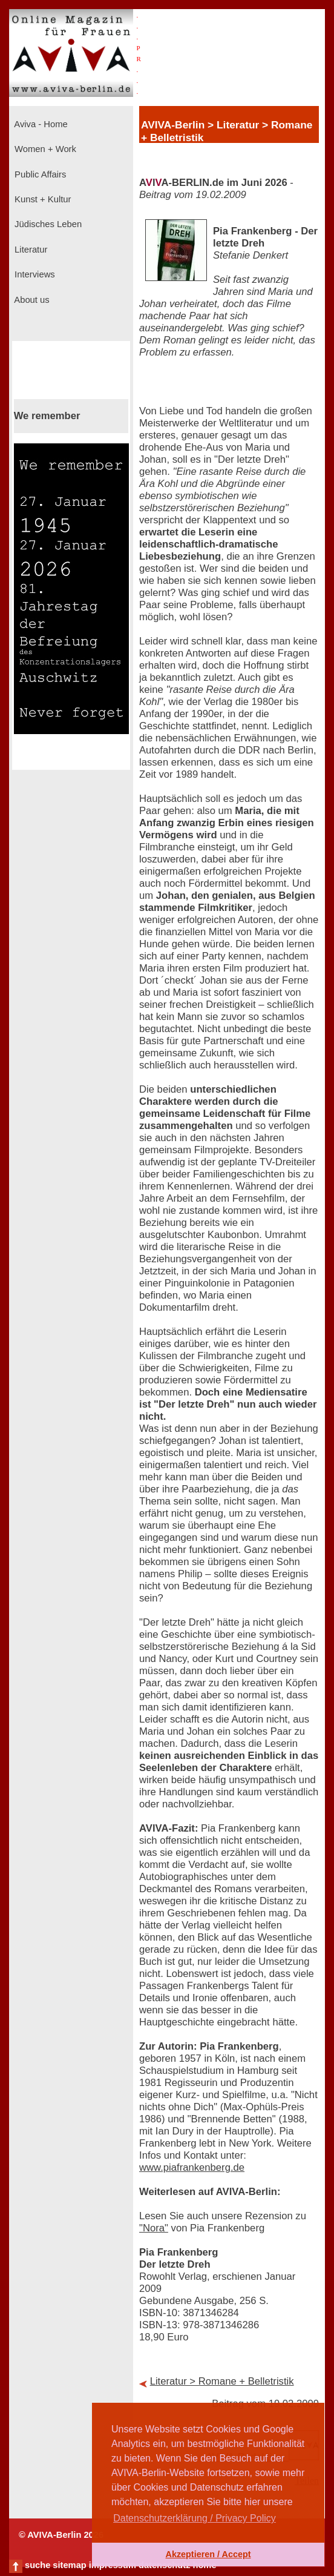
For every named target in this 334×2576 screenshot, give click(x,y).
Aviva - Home (40, 124)
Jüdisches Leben (47, 224)
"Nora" (153, 2228)
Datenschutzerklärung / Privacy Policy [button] (194, 2518)
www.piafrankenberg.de (191, 2167)
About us (31, 300)
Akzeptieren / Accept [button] (207, 2554)
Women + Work (44, 149)
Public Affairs (39, 174)
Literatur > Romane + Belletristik (222, 2381)
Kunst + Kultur (41, 199)
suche (37, 2565)
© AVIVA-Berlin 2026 (61, 2535)
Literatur (29, 249)
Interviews (33, 274)
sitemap (69, 2565)
